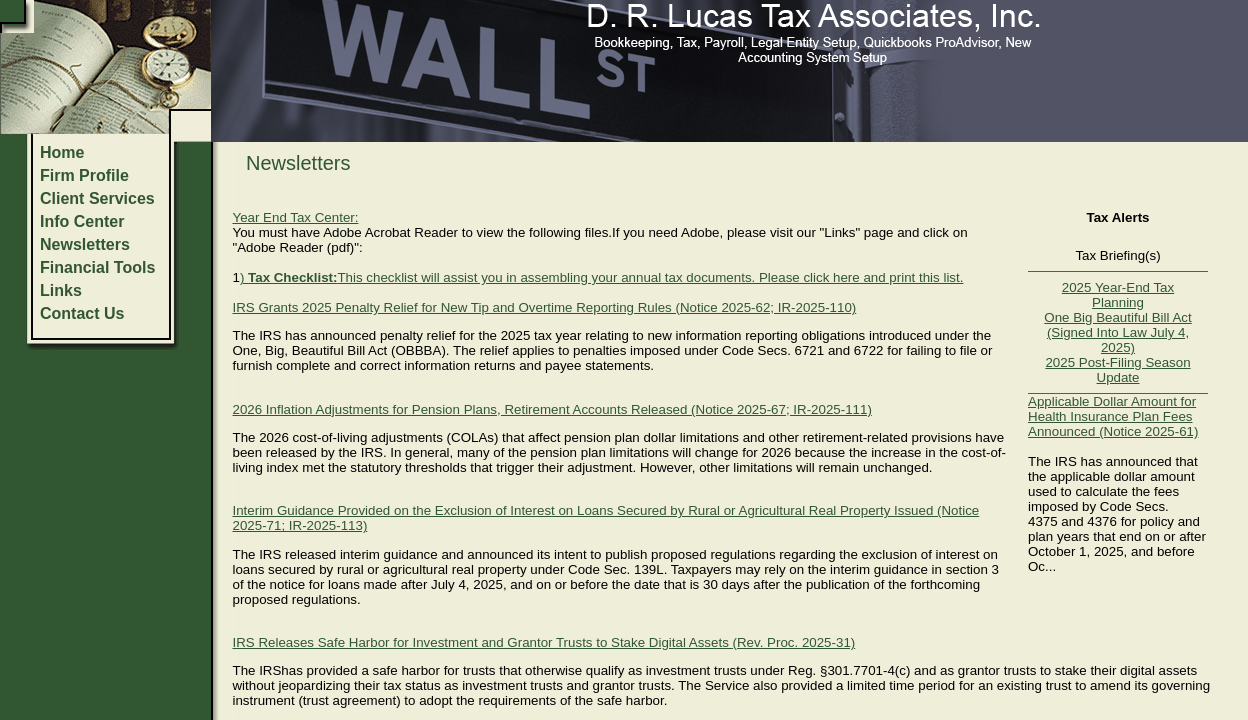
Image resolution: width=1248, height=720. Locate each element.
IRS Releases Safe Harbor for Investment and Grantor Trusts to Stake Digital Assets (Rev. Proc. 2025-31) (543, 642)
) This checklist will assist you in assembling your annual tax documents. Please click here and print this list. (602, 277)
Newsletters (85, 244)
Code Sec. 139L (616, 569)
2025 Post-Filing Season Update (1117, 370)
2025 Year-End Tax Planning (1118, 295)
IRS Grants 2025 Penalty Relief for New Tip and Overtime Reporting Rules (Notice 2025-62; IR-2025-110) (544, 307)
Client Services (97, 198)
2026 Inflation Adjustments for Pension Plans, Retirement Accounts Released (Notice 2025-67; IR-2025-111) (551, 409)
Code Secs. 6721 (773, 350)
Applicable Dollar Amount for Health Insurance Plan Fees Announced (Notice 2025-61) (1113, 416)
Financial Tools (97, 267)
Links (61, 290)
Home (62, 152)
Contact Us (82, 313)
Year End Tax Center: (295, 217)
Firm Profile (84, 175)
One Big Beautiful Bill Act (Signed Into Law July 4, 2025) (1117, 332)
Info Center (82, 221)
